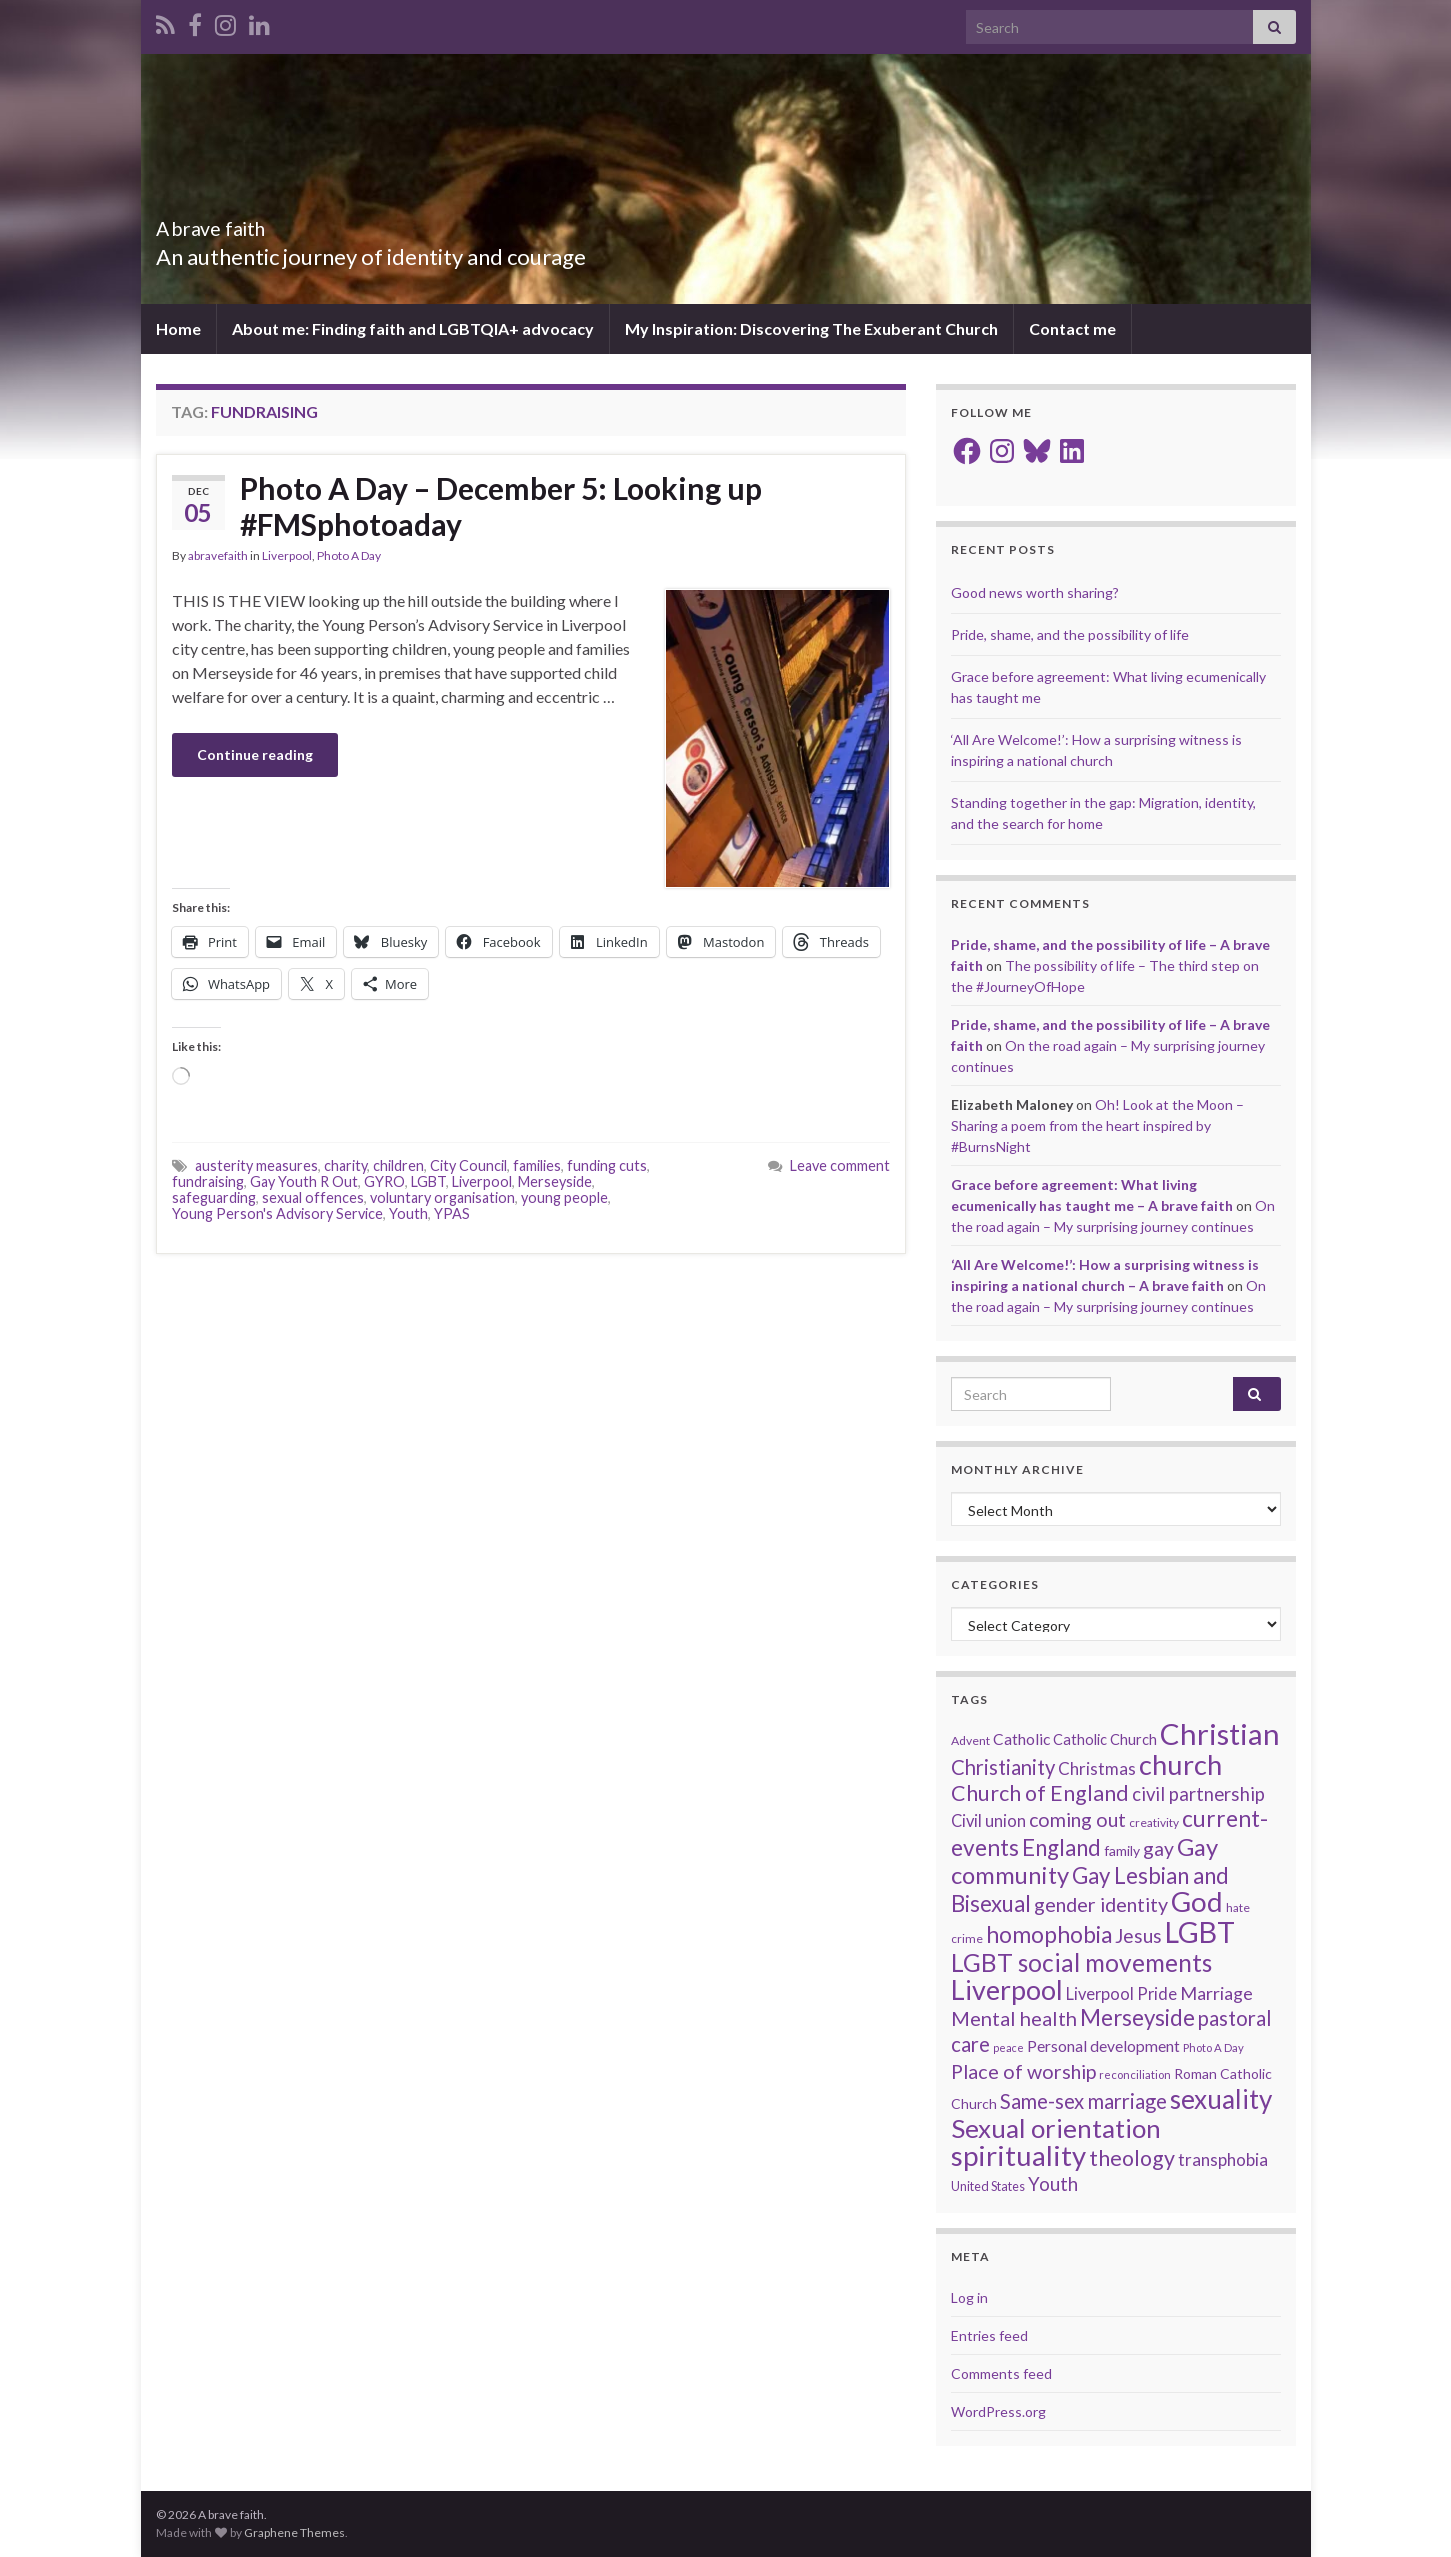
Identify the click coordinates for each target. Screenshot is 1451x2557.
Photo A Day (349, 555)
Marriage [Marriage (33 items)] (1216, 1993)
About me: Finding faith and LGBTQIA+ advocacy (413, 328)
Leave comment (840, 1165)
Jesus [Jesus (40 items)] (1138, 1935)
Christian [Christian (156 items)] (1220, 1733)
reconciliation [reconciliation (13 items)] (1135, 2074)
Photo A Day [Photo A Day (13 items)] (1213, 2047)
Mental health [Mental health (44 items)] (1014, 2018)
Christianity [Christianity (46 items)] (1003, 1767)
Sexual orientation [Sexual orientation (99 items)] (1056, 2128)
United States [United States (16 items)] (988, 2186)
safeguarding (214, 1197)
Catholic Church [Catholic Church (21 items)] (1105, 1739)
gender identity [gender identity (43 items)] (1101, 1904)
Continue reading (255, 754)
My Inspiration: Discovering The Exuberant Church (811, 328)
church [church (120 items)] (1180, 1764)
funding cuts (607, 1165)
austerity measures (256, 1165)
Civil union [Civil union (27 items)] (988, 1821)
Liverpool (287, 555)
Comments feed (1001, 2373)
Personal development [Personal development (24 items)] (1103, 2046)
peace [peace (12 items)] (1008, 2047)
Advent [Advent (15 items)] (970, 1740)
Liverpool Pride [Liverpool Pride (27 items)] (1121, 1994)
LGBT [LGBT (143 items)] (1200, 1932)
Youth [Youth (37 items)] (1053, 2184)
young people (564, 1197)
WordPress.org (998, 2411)
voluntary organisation (442, 1197)
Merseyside (555, 1181)
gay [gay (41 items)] (1158, 1848)
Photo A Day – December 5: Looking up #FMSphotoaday (501, 506)
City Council (468, 1165)
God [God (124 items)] (1197, 1901)
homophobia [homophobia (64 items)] (1049, 1934)
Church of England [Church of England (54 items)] (1040, 1793)
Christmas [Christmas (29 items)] (1097, 1768)
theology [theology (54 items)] (1132, 2158)
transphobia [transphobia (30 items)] (1223, 2159)
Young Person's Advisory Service (277, 1213)
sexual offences (313, 1197)
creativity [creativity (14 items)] (1154, 1822)
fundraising (208, 1181)
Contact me (1072, 328)
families (537, 1165)
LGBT (428, 1181)
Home (178, 328)
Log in (969, 2297)
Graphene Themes (294, 2532)
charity (345, 1165)
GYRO (384, 1181)
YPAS (452, 1213)
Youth (408, 1213)
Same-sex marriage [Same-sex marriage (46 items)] (1083, 2101)
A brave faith (237, 223)
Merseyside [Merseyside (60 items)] (1137, 2017)
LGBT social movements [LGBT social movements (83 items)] (1081, 1962)
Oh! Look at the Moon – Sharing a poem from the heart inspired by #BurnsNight (1097, 1125)
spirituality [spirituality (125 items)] (1018, 2155)
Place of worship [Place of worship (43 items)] (1023, 2071)
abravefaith (218, 555)
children (398, 1165)
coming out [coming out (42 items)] (1077, 1819)
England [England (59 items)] (1061, 1847)
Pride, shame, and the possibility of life (1070, 634)
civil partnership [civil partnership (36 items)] (1198, 1794)
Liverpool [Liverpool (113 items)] (1007, 1989)
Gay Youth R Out (304, 1181)
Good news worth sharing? (1035, 592)
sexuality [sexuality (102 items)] (1221, 2099)
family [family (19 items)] (1122, 1850)
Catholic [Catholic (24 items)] (1021, 1739)
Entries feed (989, 2335)
